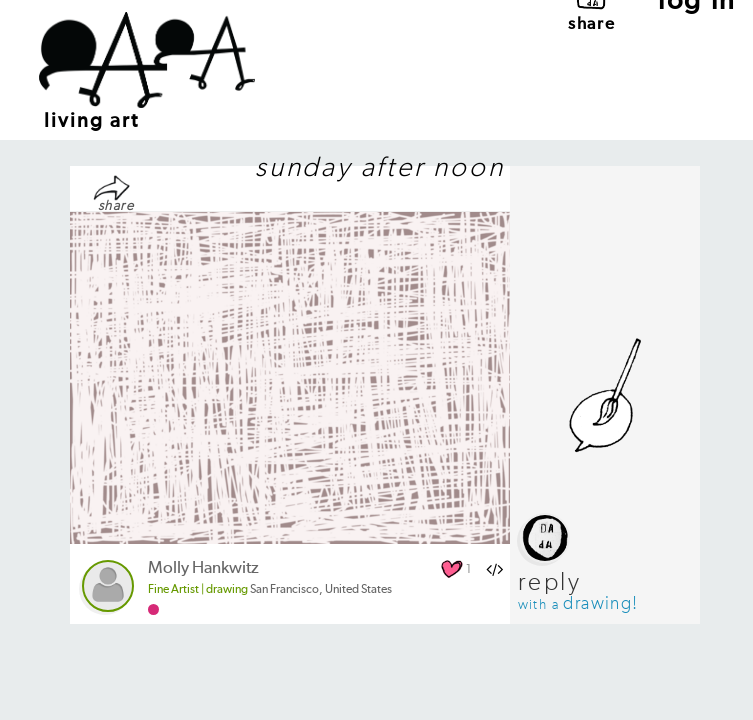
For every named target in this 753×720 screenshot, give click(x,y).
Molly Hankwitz (203, 568)
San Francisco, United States (270, 590)
